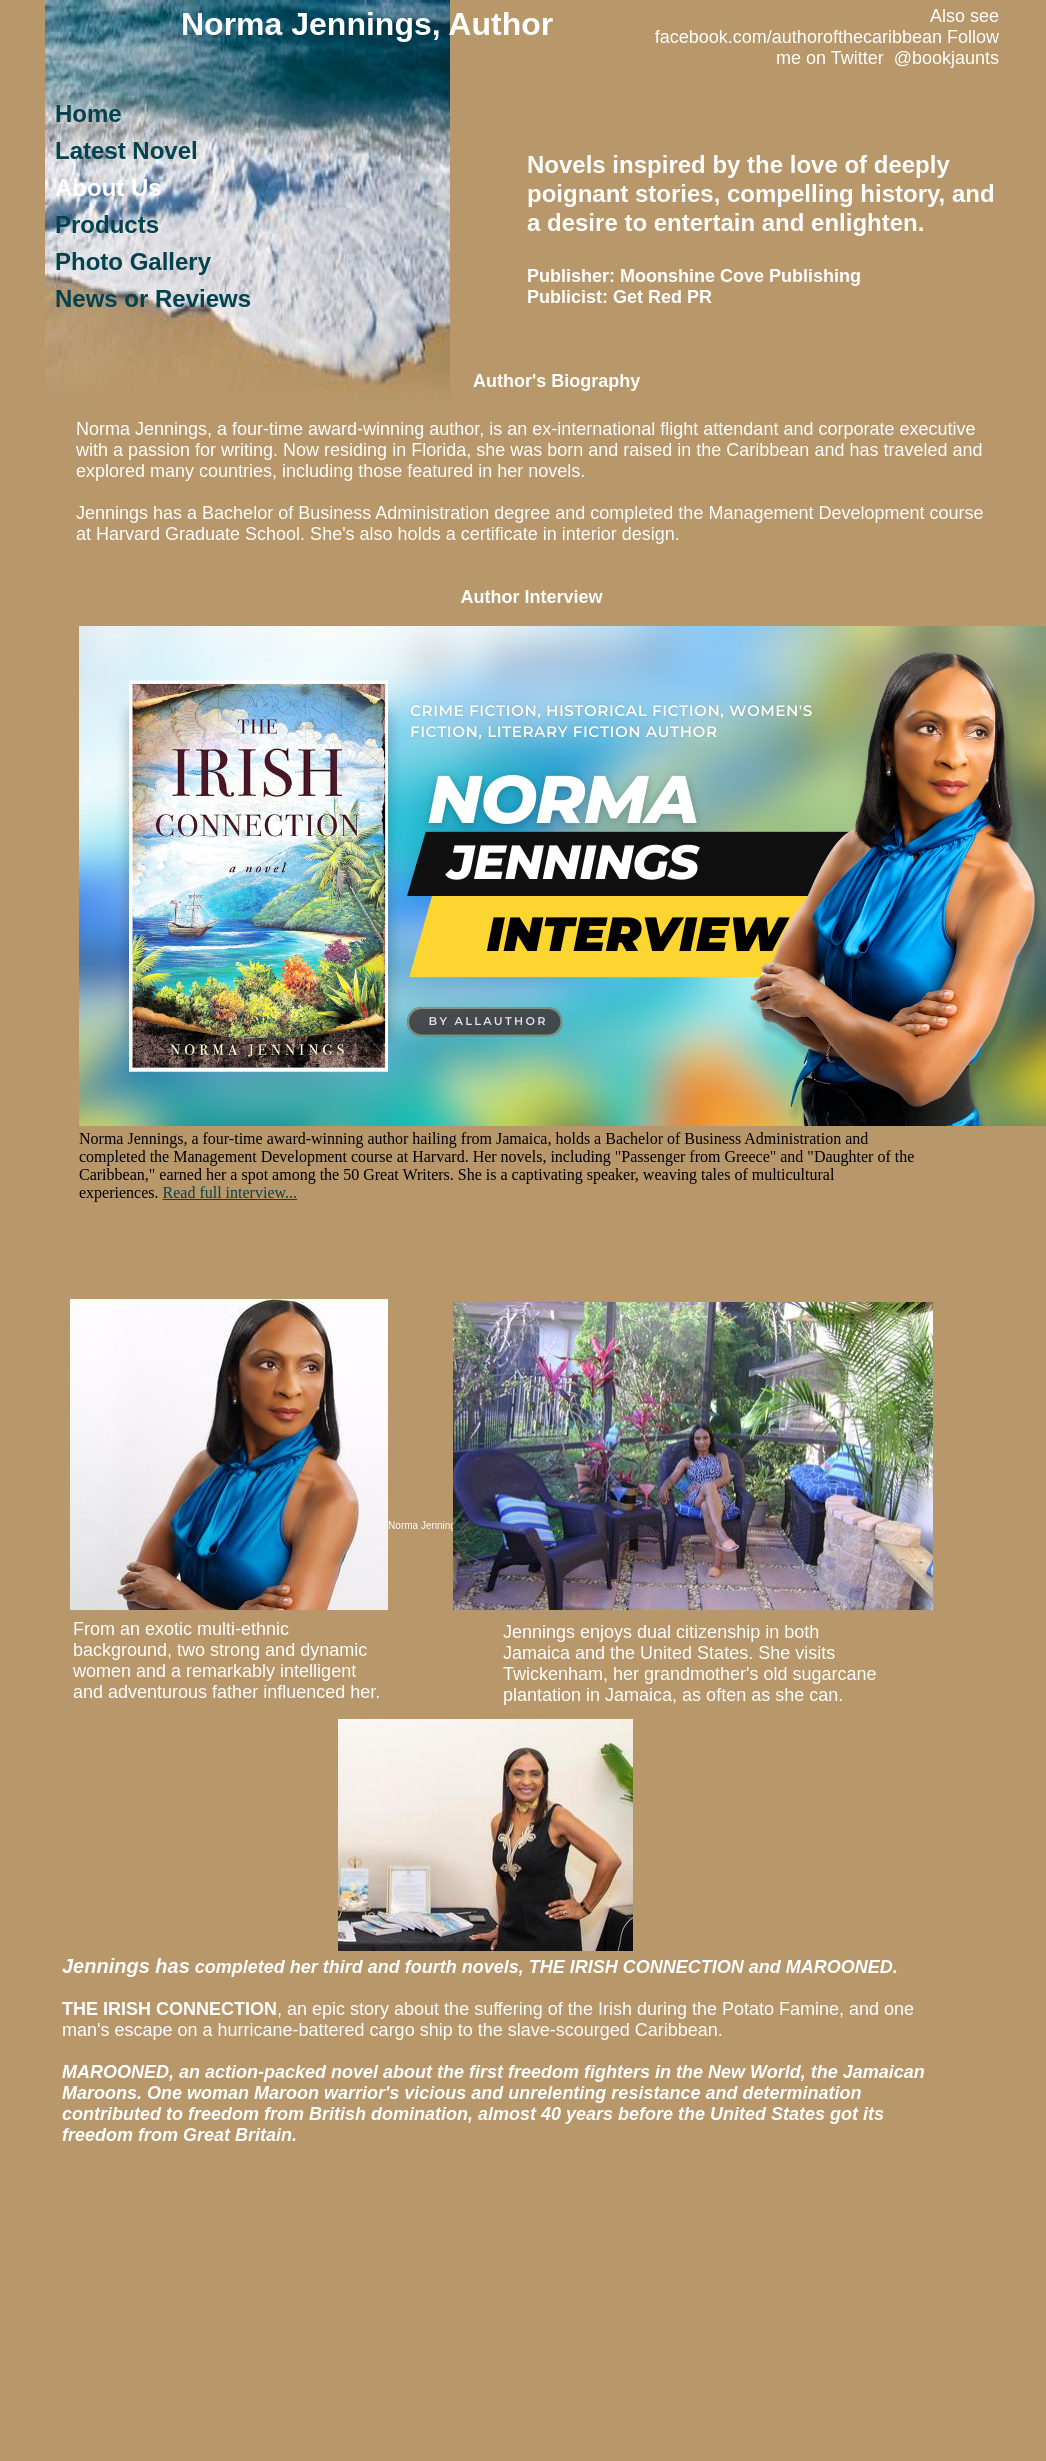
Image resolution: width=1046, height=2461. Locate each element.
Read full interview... (230, 1192)
